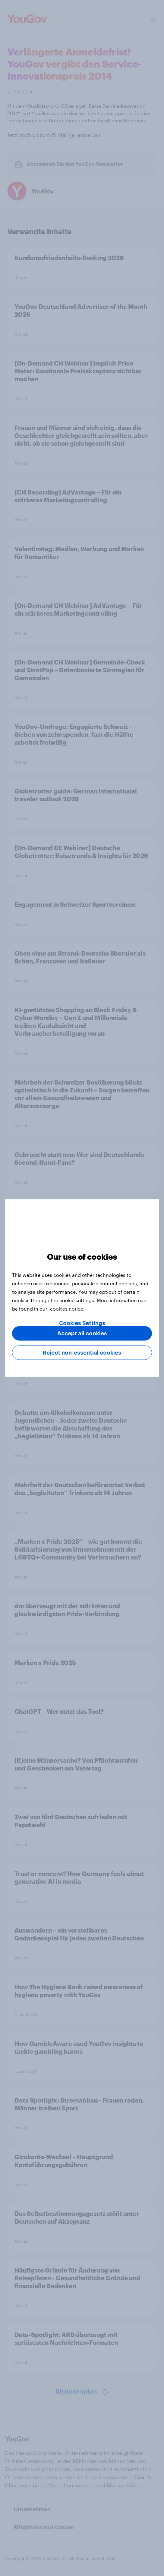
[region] (82, 1288)
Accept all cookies (82, 1333)
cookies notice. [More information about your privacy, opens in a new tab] (67, 1309)
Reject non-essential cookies (82, 1353)
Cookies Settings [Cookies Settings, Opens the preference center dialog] (82, 1323)
